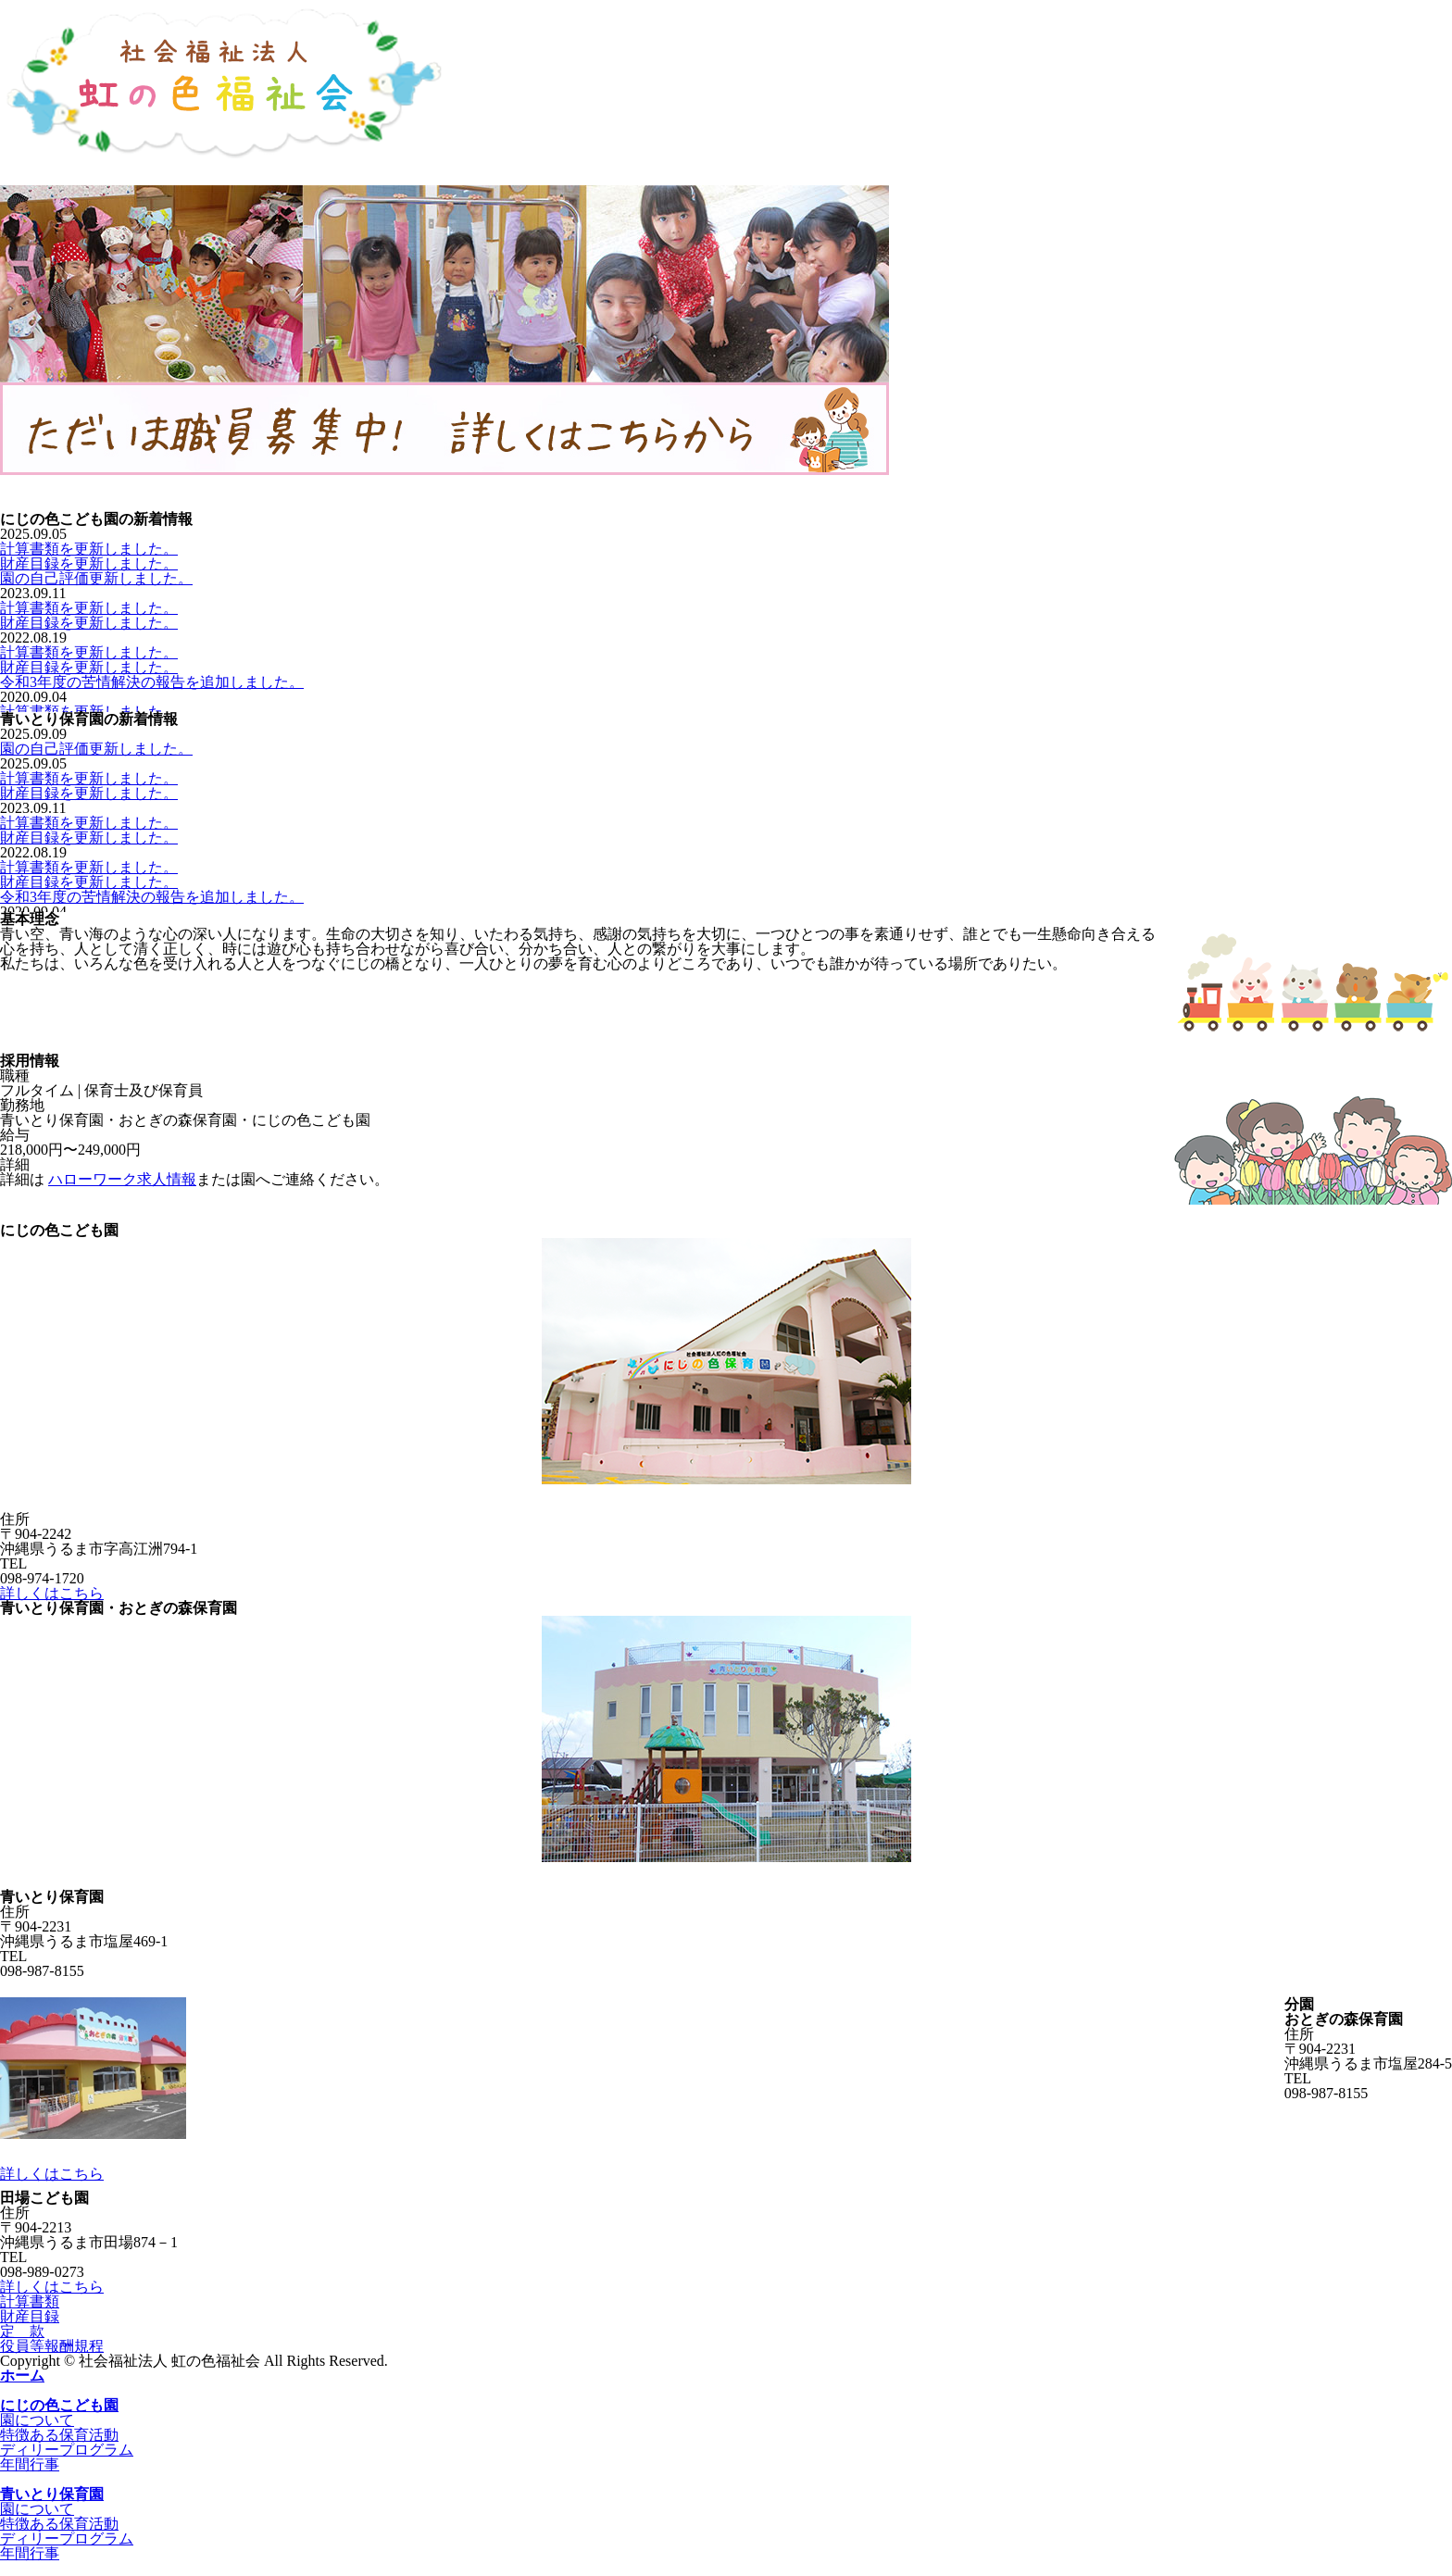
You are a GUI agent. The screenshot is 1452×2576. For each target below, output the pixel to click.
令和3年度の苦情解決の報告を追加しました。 (152, 682)
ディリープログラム (66, 2449)
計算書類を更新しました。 (89, 548)
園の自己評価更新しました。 (96, 578)
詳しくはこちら (52, 1593)
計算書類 (29, 2301)
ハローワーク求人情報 (122, 1179)
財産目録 (29, 2316)
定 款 (22, 2331)
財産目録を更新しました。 (89, 563)
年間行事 (29, 2464)
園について (37, 2420)
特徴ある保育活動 (59, 2435)
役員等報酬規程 (52, 2346)
